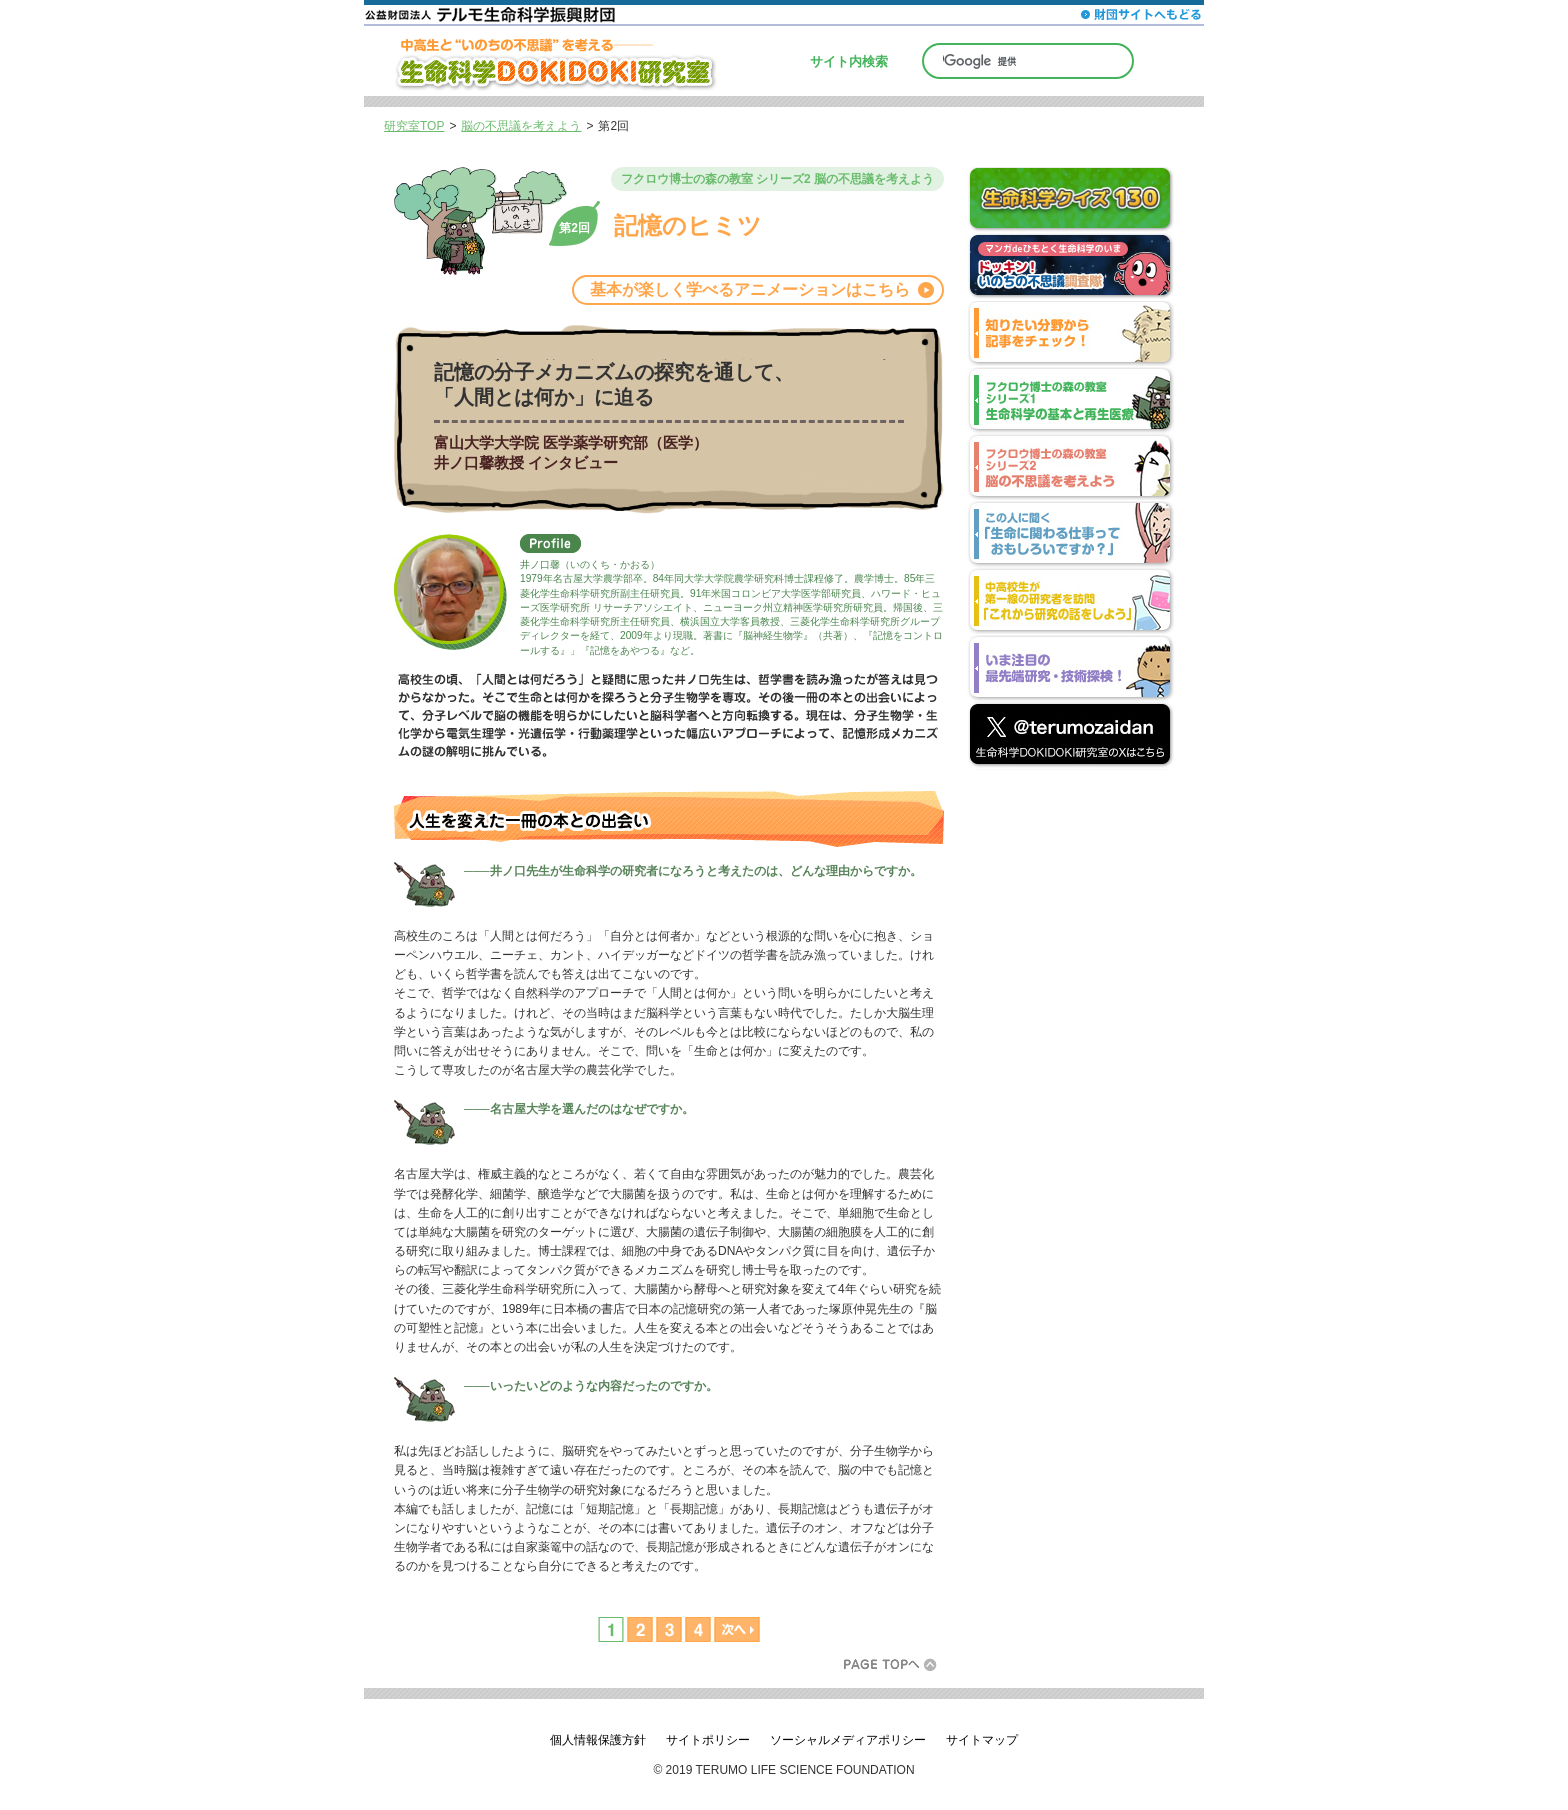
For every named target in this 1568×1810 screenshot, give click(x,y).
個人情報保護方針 (598, 1740)
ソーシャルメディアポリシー (848, 1740)
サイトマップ (982, 1740)
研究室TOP (414, 126)
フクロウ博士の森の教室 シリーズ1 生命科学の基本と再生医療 (1069, 401)
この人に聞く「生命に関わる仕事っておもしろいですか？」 (1069, 535)
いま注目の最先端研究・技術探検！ (1069, 669)
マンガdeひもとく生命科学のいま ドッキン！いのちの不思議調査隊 (1069, 267)
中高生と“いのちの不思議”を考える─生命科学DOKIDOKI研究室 (569, 61)
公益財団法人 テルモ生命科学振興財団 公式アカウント (1069, 736)
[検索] (1028, 61)
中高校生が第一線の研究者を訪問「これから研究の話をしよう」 (1069, 602)
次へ (736, 1629)
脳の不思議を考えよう (521, 126)
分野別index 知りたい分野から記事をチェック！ (1069, 334)
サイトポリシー (708, 1740)
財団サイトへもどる (1141, 14)
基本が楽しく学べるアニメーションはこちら (750, 289)
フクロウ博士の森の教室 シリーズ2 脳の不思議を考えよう (1069, 468)
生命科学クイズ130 (1069, 200)
